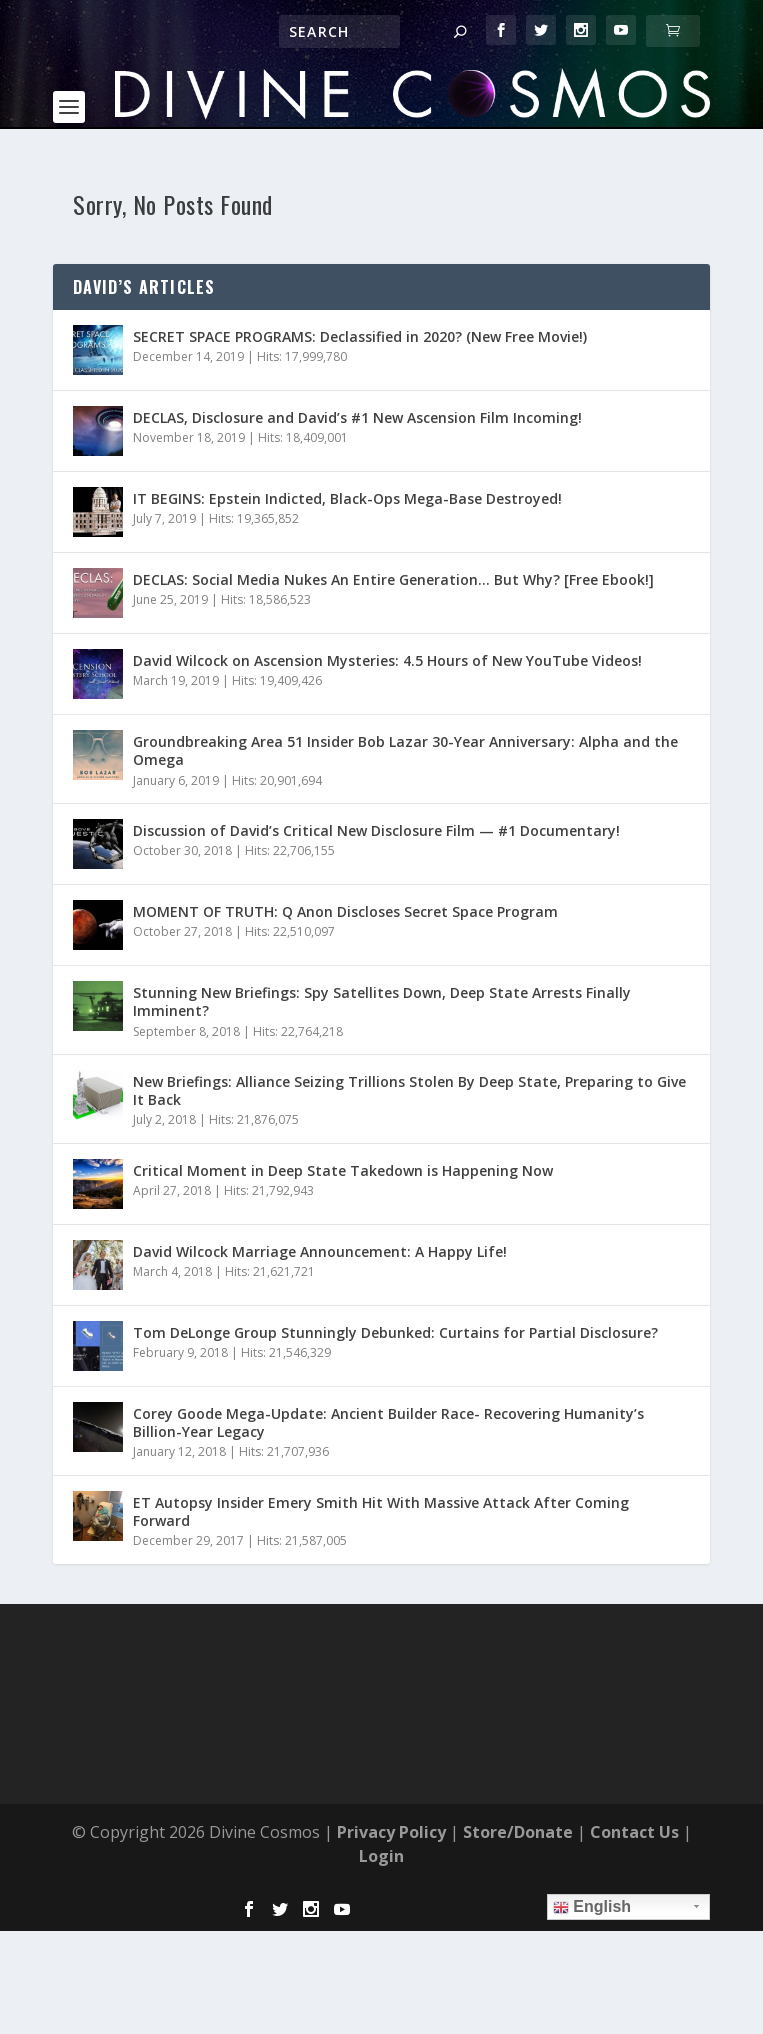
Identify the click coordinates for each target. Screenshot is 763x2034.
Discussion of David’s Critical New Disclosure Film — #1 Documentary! (376, 830)
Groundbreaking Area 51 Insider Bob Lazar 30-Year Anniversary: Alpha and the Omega (405, 750)
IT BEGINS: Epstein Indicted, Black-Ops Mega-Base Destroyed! (347, 498)
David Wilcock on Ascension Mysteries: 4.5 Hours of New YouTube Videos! (387, 660)
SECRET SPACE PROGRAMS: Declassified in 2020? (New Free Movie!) (360, 336)
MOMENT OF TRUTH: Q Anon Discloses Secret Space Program (345, 911)
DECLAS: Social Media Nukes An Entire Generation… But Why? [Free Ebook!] (393, 579)
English (592, 1907)
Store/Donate (518, 1832)
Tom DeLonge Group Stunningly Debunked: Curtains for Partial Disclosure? (395, 1332)
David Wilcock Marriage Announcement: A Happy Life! (320, 1251)
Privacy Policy (391, 1832)
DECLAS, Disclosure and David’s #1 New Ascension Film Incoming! (357, 417)
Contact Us (634, 1832)
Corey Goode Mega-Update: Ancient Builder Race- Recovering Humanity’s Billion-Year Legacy (388, 1422)
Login (381, 1856)
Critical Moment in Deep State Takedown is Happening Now (343, 1170)
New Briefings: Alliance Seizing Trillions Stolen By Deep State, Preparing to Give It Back (409, 1090)
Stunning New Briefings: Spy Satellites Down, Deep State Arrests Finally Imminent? (382, 1001)
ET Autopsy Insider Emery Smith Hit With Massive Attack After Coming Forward (381, 1511)
